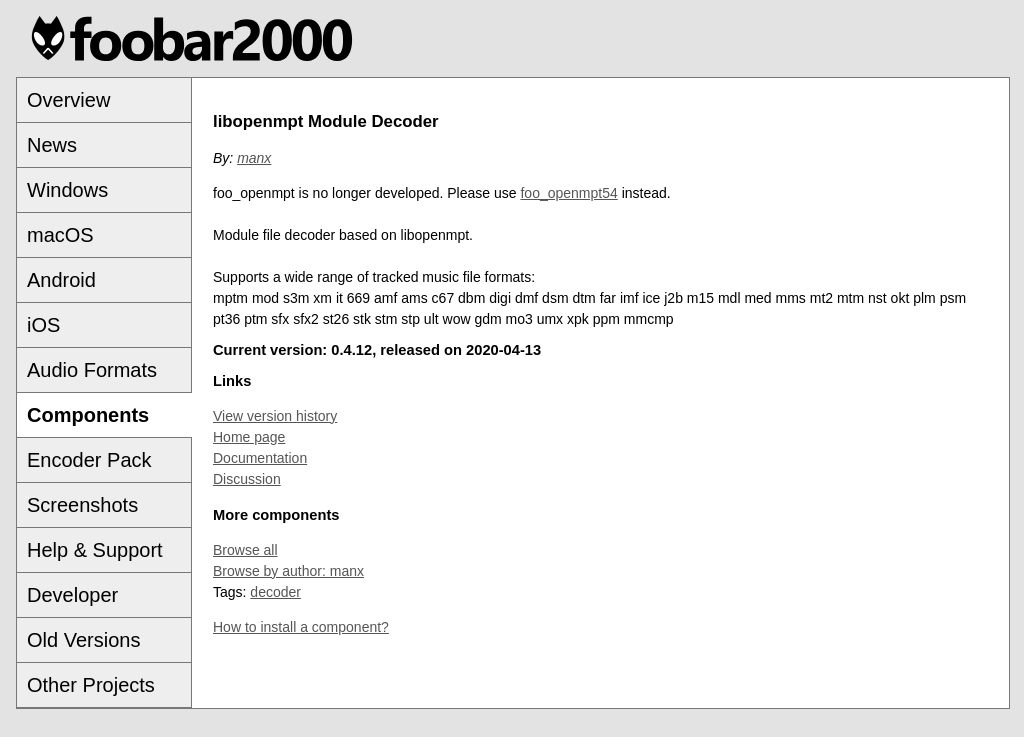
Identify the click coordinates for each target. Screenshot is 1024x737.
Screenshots (82, 505)
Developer (72, 595)
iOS (43, 325)
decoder (275, 592)
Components (88, 415)
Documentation (260, 458)
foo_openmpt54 (568, 193)
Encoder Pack (89, 460)
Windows (67, 190)
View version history (275, 416)
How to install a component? (301, 627)
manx (254, 158)
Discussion (247, 479)
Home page (249, 437)
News (52, 145)
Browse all (245, 550)
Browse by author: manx (288, 571)
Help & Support (95, 550)
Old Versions (83, 640)
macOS (60, 235)
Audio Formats (92, 370)
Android (61, 280)
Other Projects (91, 685)
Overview (68, 100)
